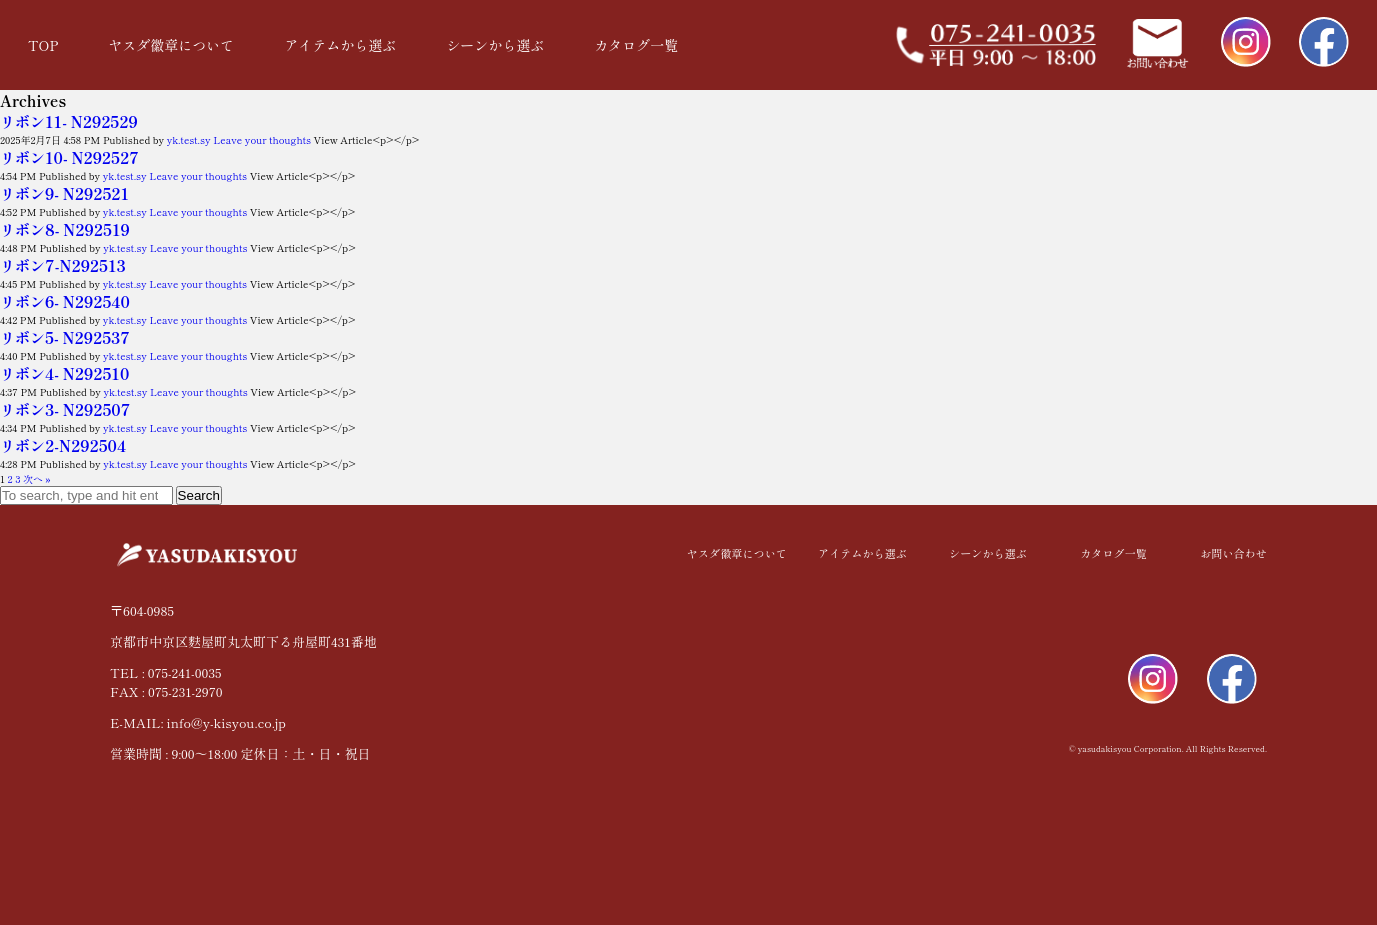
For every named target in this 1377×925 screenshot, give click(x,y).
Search (199, 495)
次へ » (37, 478)
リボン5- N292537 (65, 337)
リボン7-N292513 (63, 265)
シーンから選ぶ (495, 45)
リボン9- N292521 (64, 193)
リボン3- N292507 (65, 409)
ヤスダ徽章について (171, 45)
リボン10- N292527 (69, 157)
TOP (43, 45)
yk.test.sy (189, 139)
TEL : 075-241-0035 (165, 672)
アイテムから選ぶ (340, 45)
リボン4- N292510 (64, 373)
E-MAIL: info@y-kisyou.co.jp (198, 722)
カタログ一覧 (636, 45)
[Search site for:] (86, 495)
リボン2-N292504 (63, 445)
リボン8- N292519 (65, 229)
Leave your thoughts (262, 139)
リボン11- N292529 (69, 121)
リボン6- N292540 (65, 301)
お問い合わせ (1234, 553)
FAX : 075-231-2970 (166, 691)
